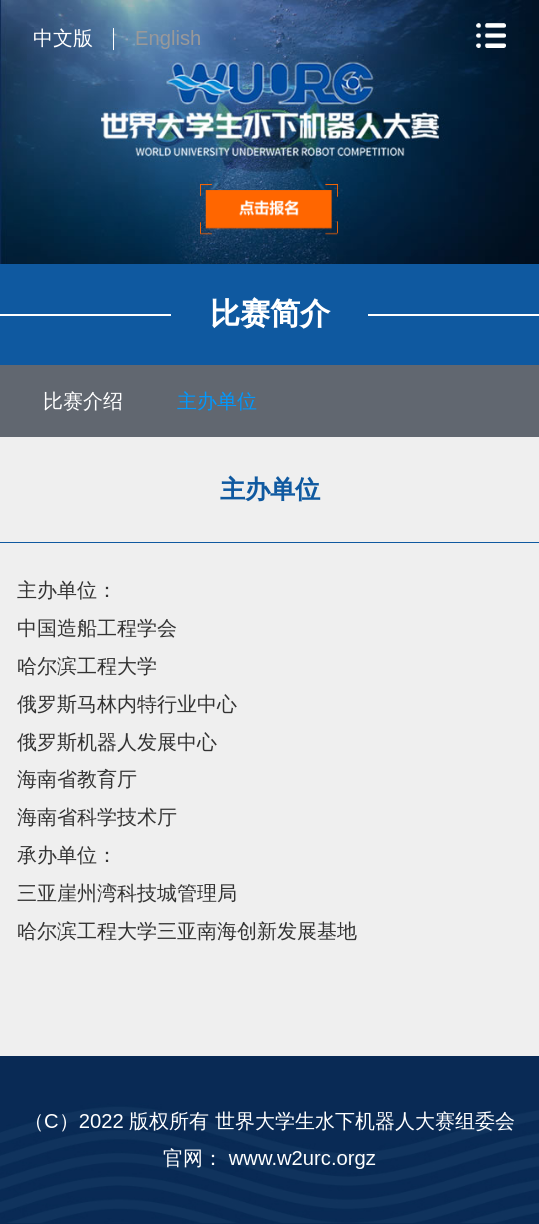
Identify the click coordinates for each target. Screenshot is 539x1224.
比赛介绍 (83, 401)
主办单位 (217, 401)
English (168, 38)
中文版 (63, 38)
